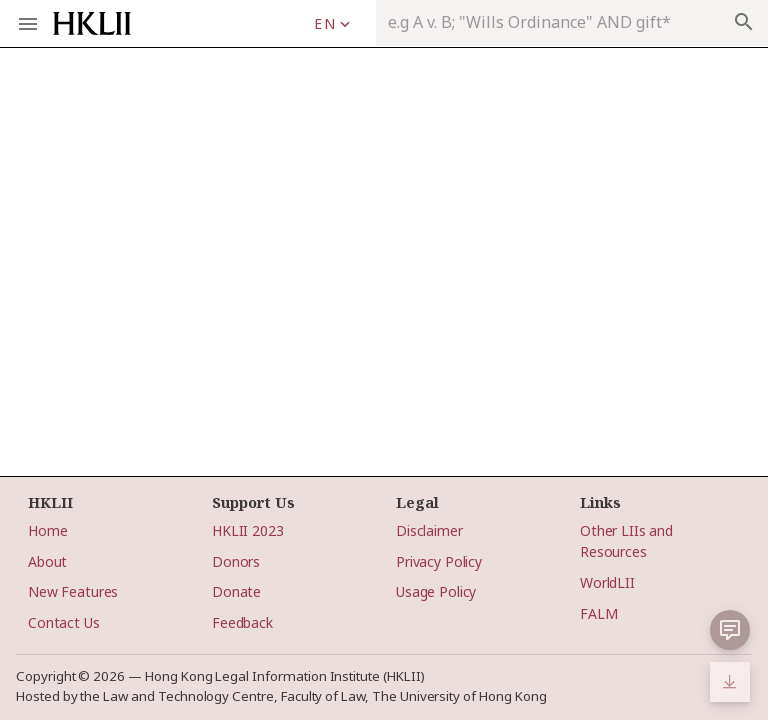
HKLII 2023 (248, 530)
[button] (730, 630)
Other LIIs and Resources (626, 541)
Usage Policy (436, 591)
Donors (236, 561)
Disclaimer (429, 530)
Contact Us (64, 622)
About (47, 561)
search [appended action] (744, 22)
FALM (598, 613)
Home (47, 530)
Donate (236, 591)
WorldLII (607, 582)
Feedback (242, 622)
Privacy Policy (439, 561)
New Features (73, 591)
